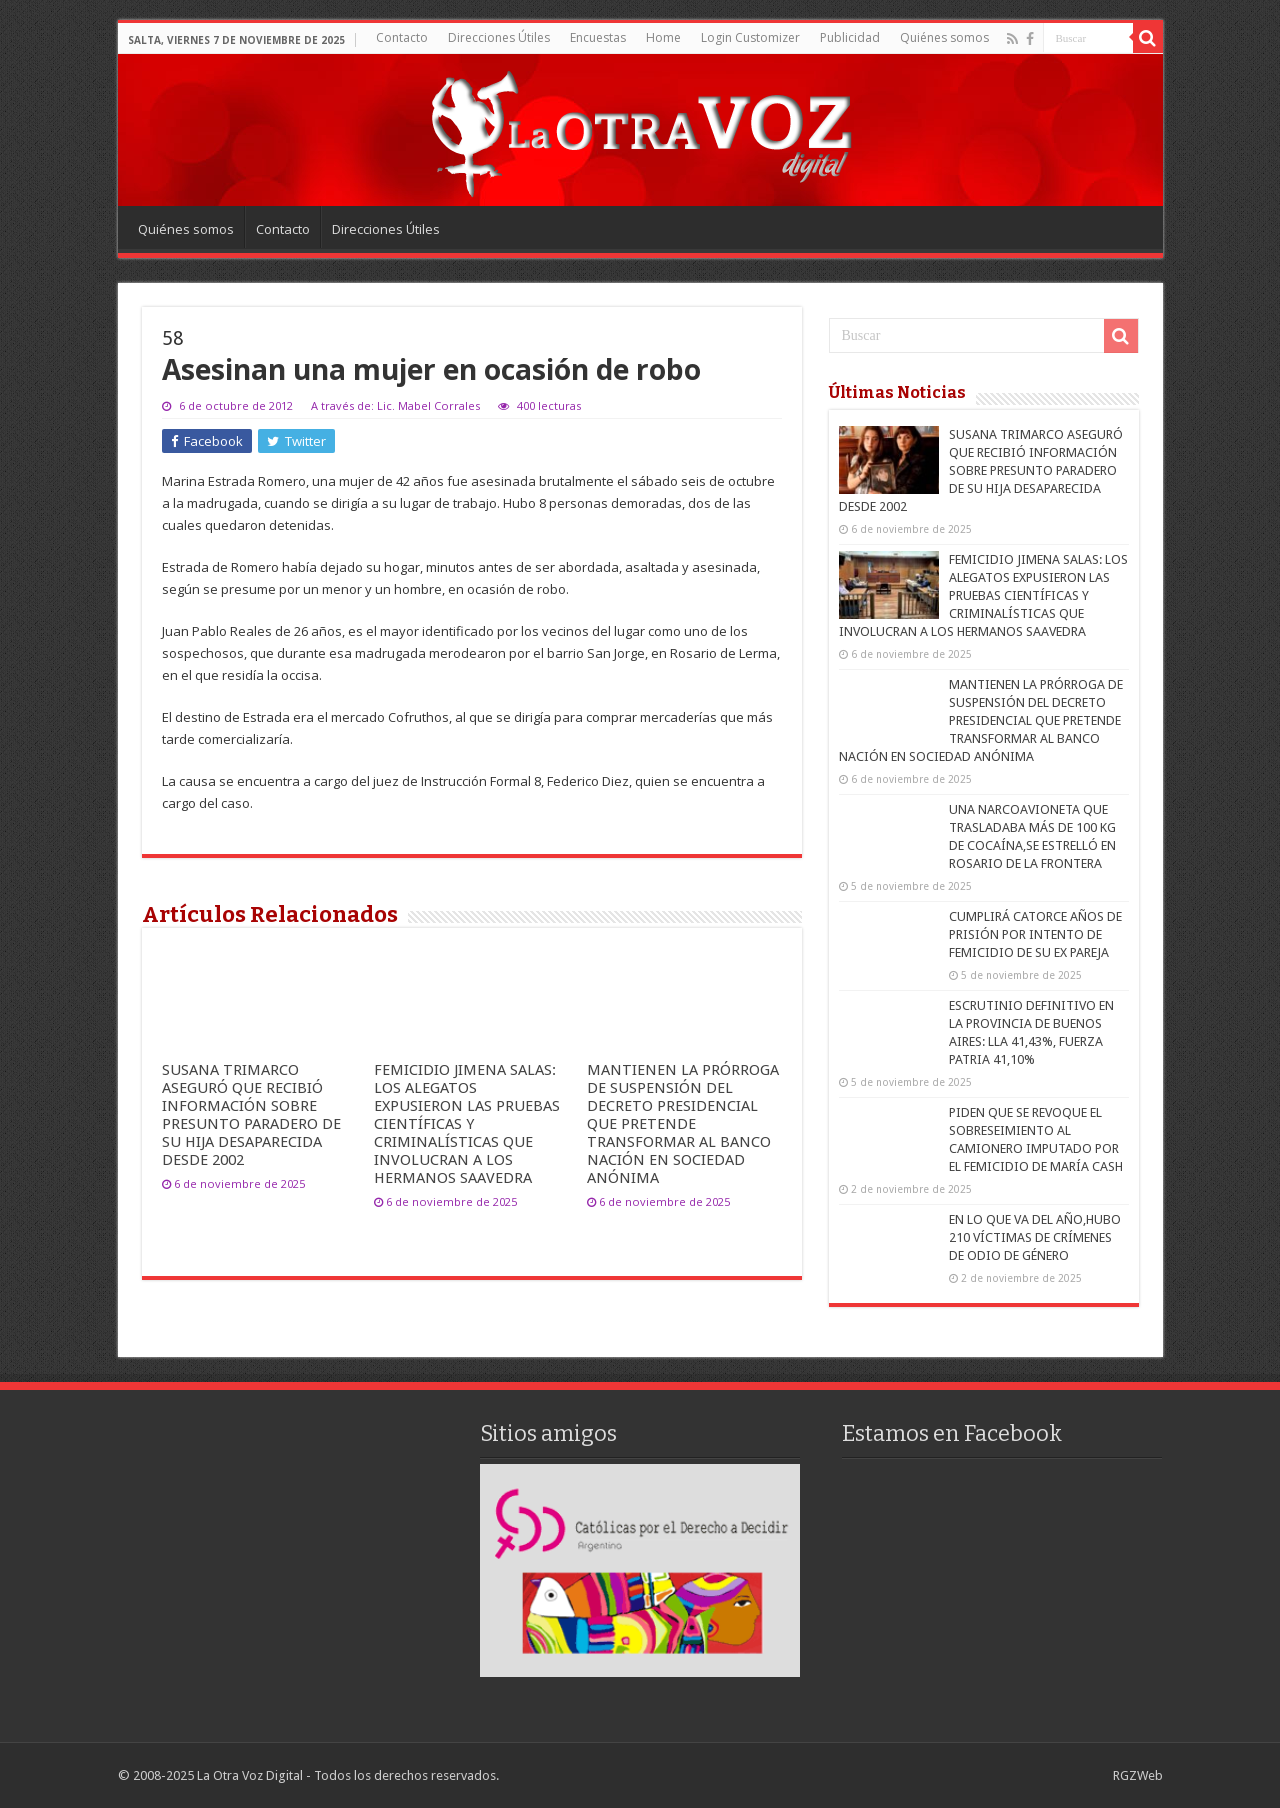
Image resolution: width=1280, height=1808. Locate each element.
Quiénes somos (944, 37)
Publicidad (850, 37)
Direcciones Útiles (499, 37)
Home (663, 37)
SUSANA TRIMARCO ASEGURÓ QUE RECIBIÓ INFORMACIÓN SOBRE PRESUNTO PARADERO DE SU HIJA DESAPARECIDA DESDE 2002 (251, 1115)
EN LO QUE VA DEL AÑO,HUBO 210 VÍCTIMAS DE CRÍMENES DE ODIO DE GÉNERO (1035, 1237)
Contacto (402, 37)
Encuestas (598, 37)
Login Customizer (750, 37)
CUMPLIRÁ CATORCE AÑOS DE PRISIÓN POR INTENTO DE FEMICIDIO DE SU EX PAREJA (1035, 934)
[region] (640, 1570)
